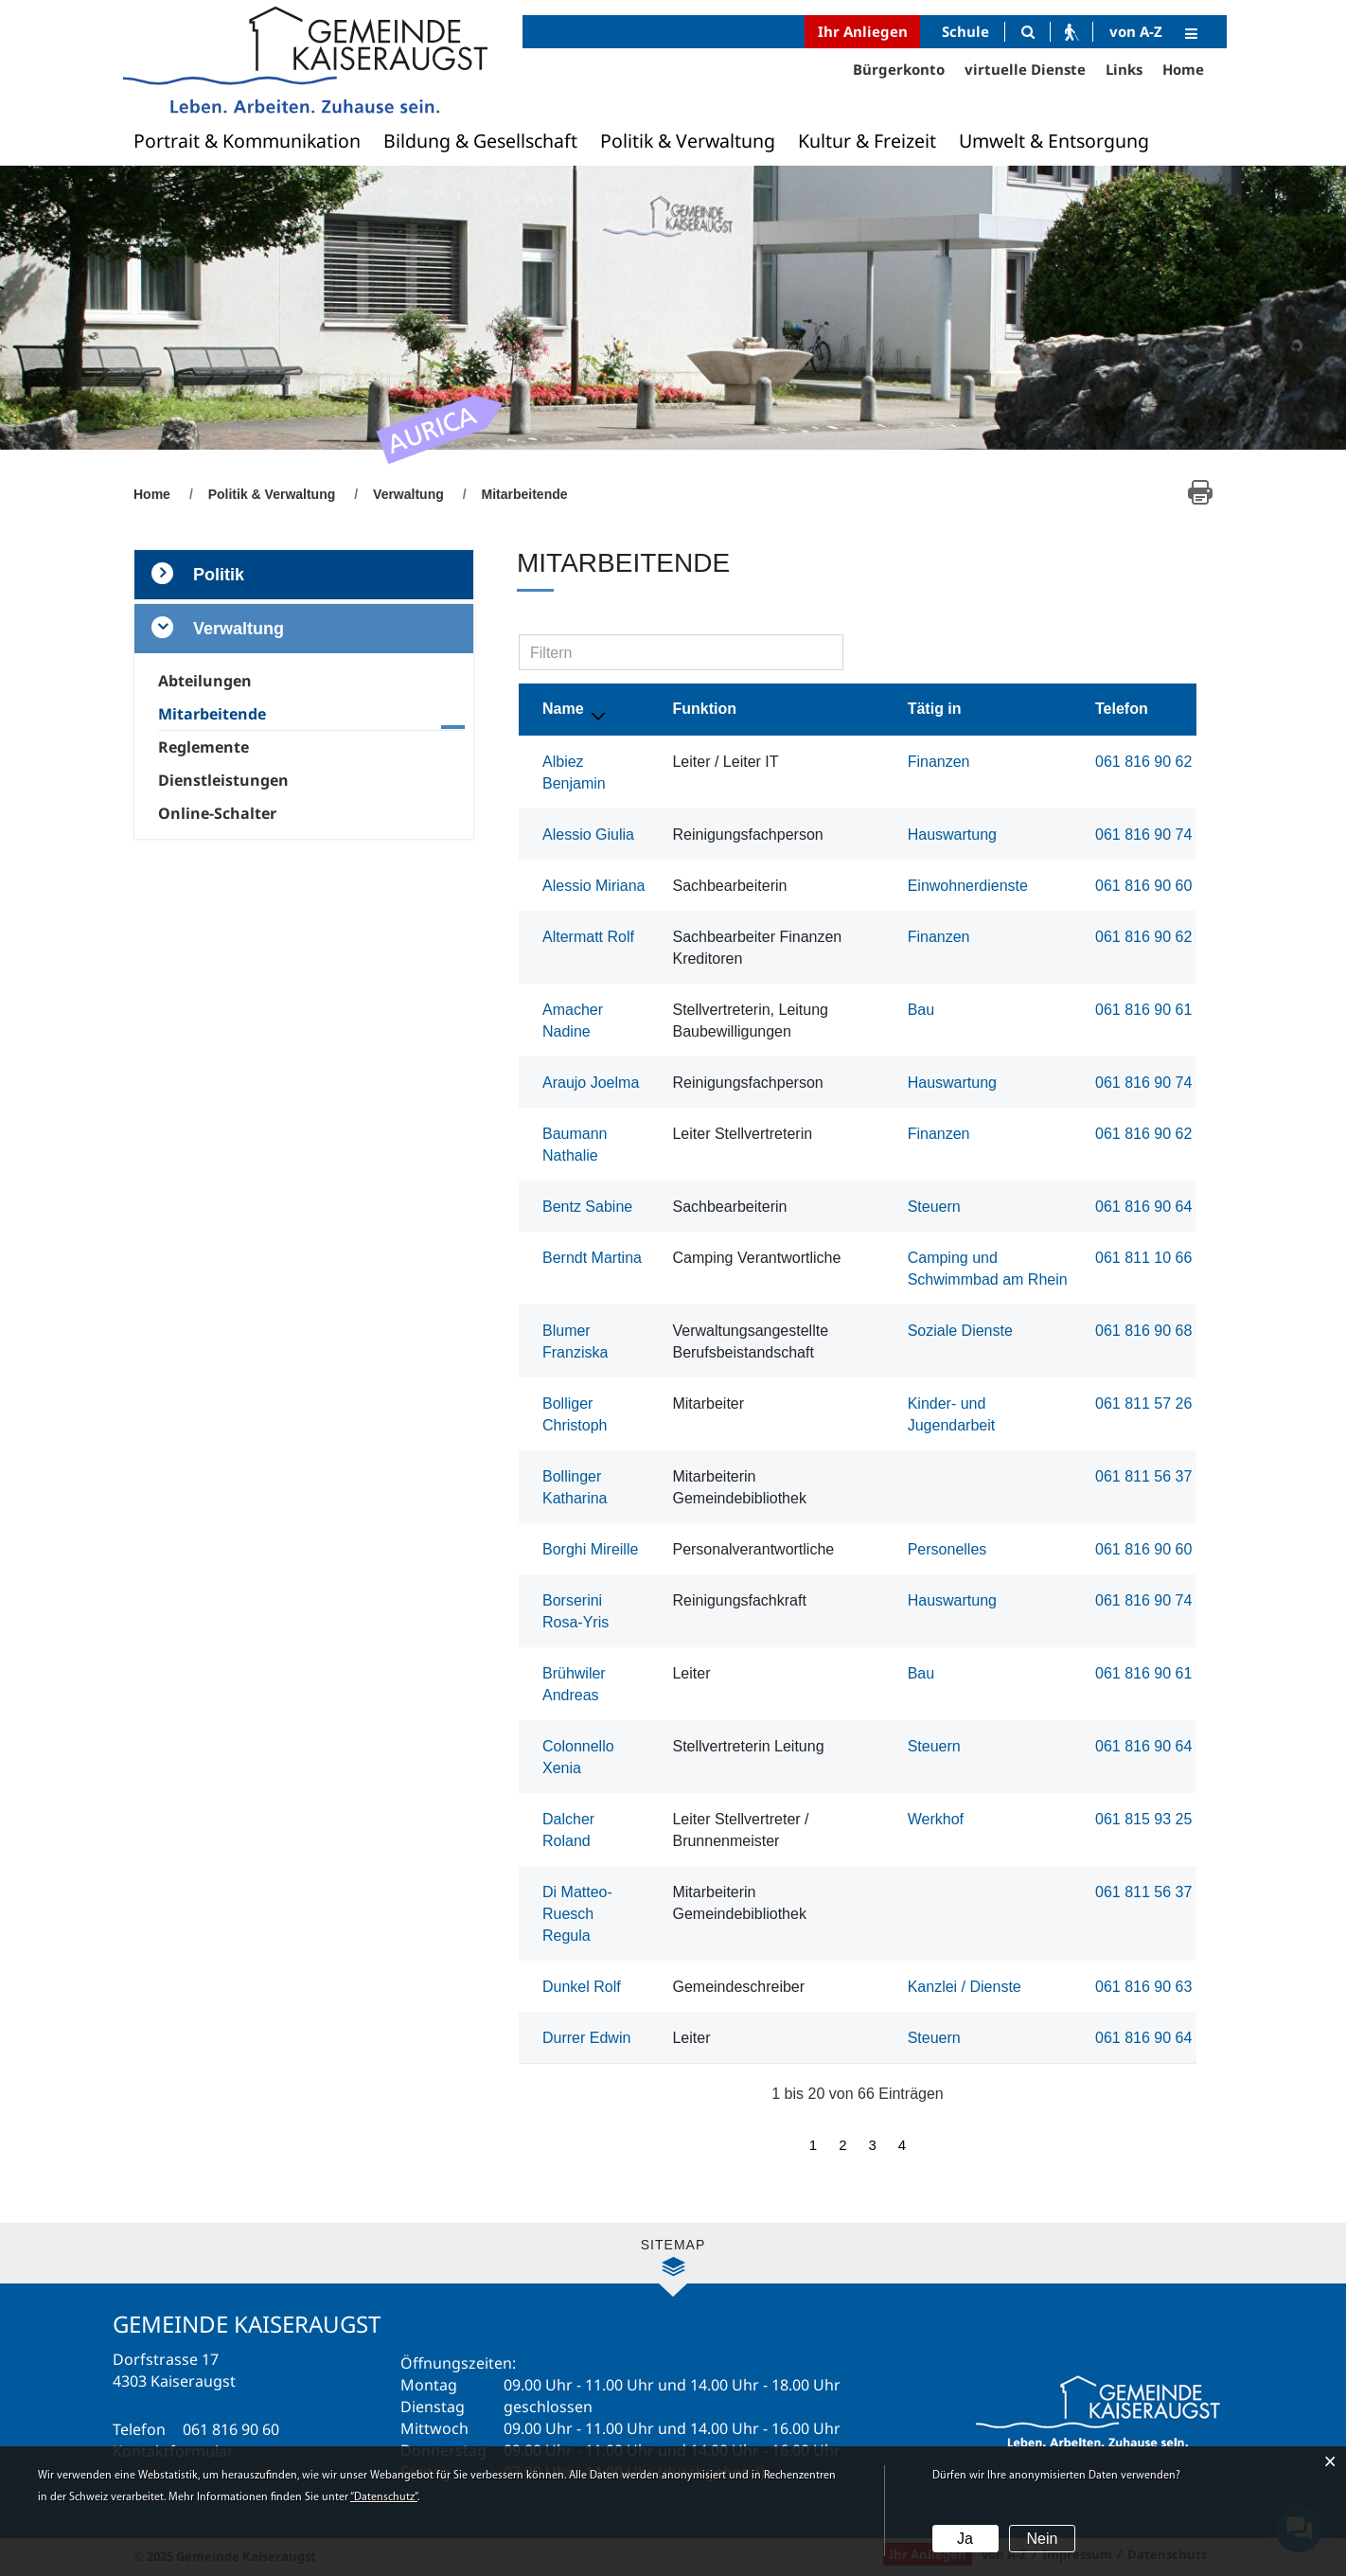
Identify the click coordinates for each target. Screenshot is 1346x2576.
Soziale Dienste (960, 1331)
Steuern (934, 1207)
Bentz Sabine (587, 1207)
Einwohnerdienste (968, 886)
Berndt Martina (592, 1258)
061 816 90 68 (1143, 1331)
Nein (1041, 2539)
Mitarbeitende (255, 713)
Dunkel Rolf (581, 1987)
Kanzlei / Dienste (964, 1987)
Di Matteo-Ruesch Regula (577, 1914)
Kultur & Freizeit (867, 140)
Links (1124, 69)
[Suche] (1027, 32)
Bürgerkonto (899, 69)
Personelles (947, 1549)
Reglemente (203, 747)
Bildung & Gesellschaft (480, 140)
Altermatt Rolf (588, 937)
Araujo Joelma (590, 1083)
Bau (921, 1010)
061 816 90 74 (1143, 834)
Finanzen (939, 762)
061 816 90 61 (1143, 1010)
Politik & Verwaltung (687, 140)
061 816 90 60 (1143, 886)
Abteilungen (205, 680)
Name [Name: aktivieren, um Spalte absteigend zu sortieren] (563, 709)
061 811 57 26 (1143, 1403)
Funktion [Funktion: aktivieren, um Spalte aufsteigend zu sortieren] (704, 709)
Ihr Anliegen (863, 31)
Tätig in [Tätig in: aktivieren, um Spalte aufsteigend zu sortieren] (935, 709)
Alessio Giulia (588, 834)
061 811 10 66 (1143, 1258)
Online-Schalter (217, 813)
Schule (965, 31)
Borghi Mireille (590, 1549)
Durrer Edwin (586, 2038)
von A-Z (1135, 31)
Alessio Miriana (593, 886)
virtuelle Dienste (1025, 69)
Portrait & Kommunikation (247, 140)
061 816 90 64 (1143, 1207)
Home (1183, 69)
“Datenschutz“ (383, 2497)
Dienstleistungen (223, 780)
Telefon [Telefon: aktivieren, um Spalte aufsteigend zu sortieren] (1121, 709)
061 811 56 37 (1143, 1476)
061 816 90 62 (1143, 762)
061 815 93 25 (1143, 1819)
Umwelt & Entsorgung (1054, 140)
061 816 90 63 (1143, 1987)
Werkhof (936, 1819)
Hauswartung (952, 834)
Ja (965, 2539)
